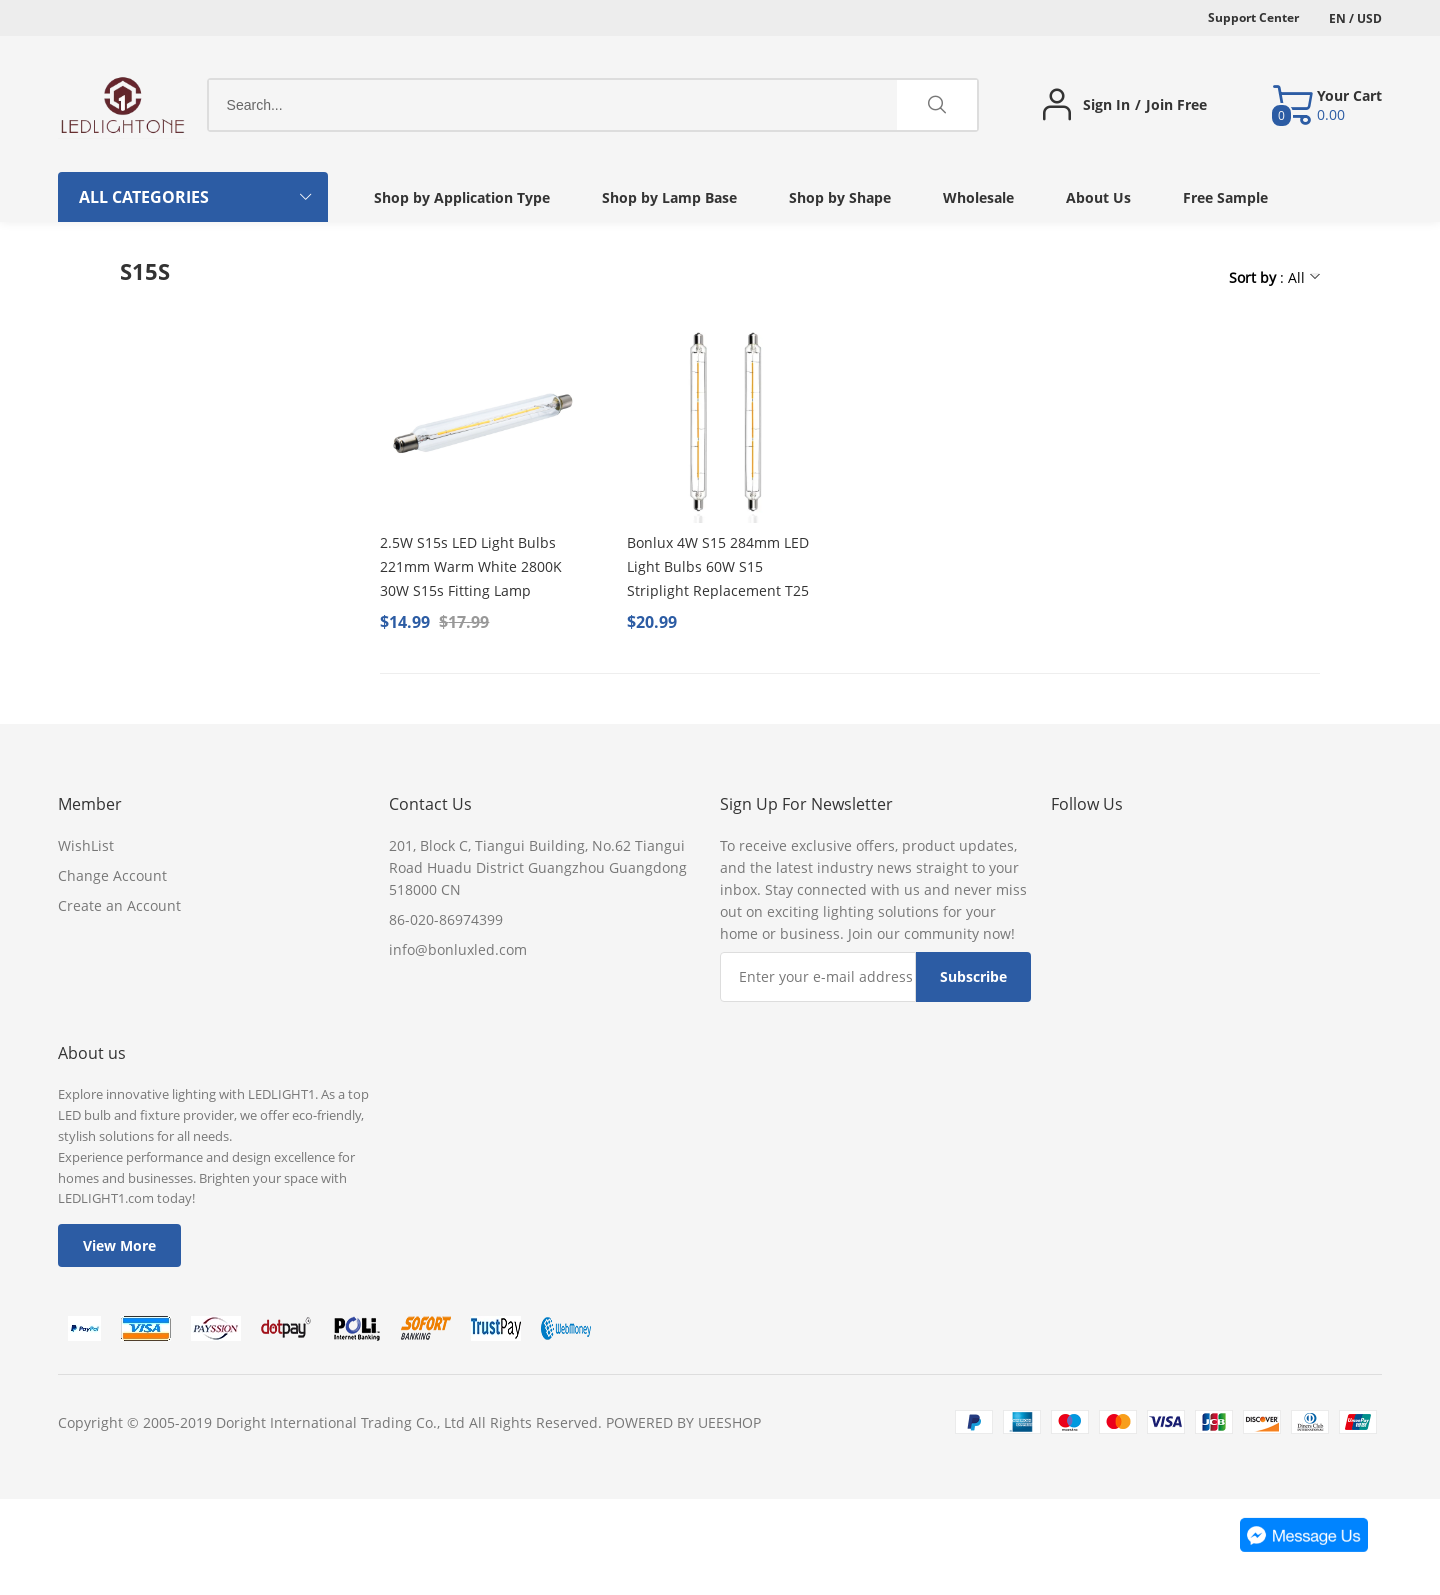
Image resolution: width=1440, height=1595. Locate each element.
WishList (86, 845)
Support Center (1253, 17)
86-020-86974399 (446, 919)
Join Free (1176, 105)
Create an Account (119, 905)
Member (90, 804)
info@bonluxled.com (458, 949)
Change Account (112, 875)
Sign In (1106, 105)
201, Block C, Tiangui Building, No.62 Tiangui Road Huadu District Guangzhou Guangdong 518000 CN (538, 867)
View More (119, 1245)
